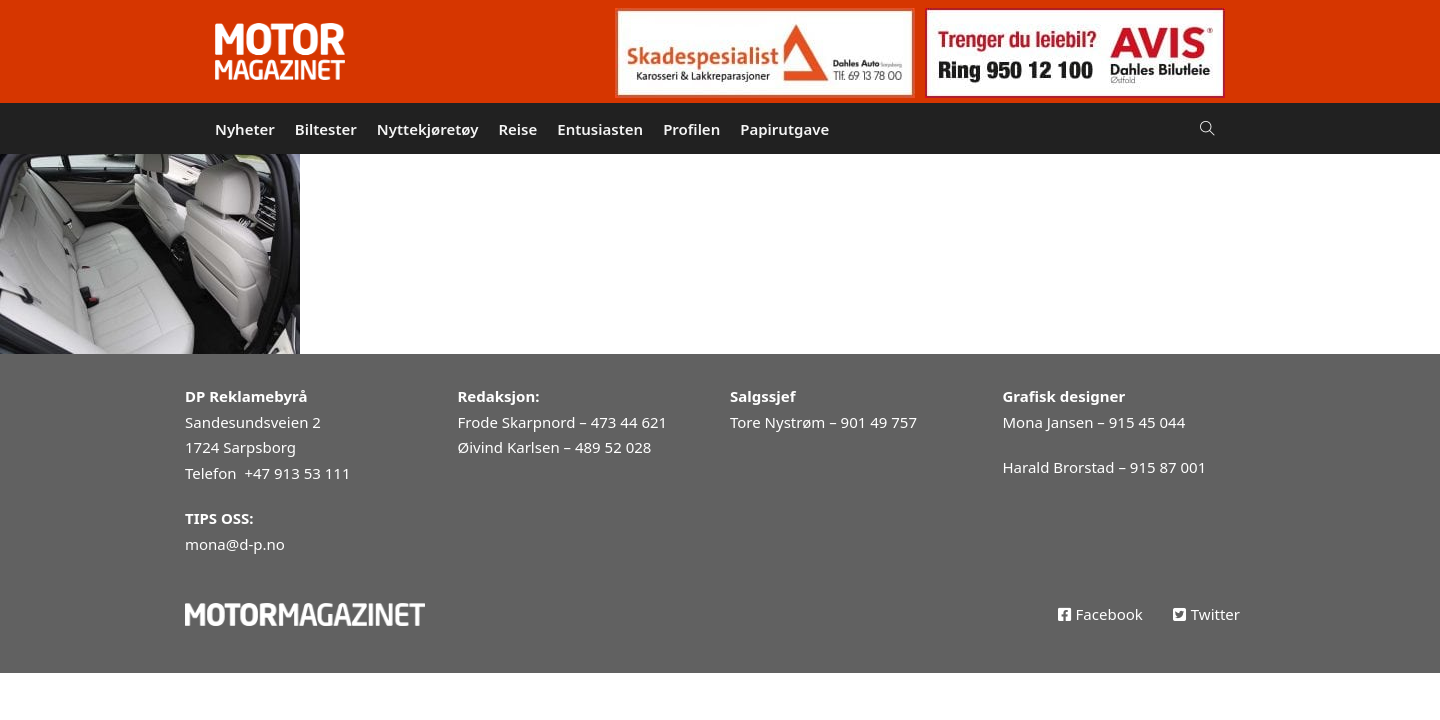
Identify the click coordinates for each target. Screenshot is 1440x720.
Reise (517, 129)
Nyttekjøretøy (428, 129)
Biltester (326, 129)
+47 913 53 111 (297, 473)
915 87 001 (1168, 467)
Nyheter (245, 129)
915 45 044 (1147, 422)
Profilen (691, 129)
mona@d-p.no (235, 544)
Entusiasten (600, 129)
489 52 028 (613, 447)
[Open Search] (1207, 128)
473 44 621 (629, 422)
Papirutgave (784, 129)
